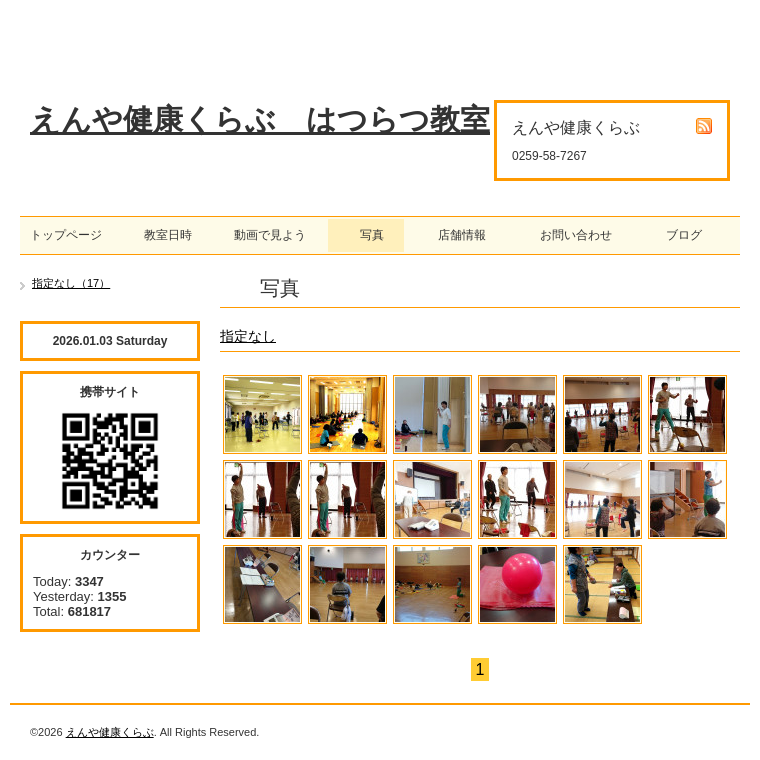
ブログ (678, 235)
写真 (366, 235)
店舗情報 (456, 235)
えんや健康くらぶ (110, 732)
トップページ (66, 235)
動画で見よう (264, 235)
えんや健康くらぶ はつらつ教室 (260, 119)
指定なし (248, 336)
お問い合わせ (570, 235)
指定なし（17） (71, 283)
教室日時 (156, 235)
